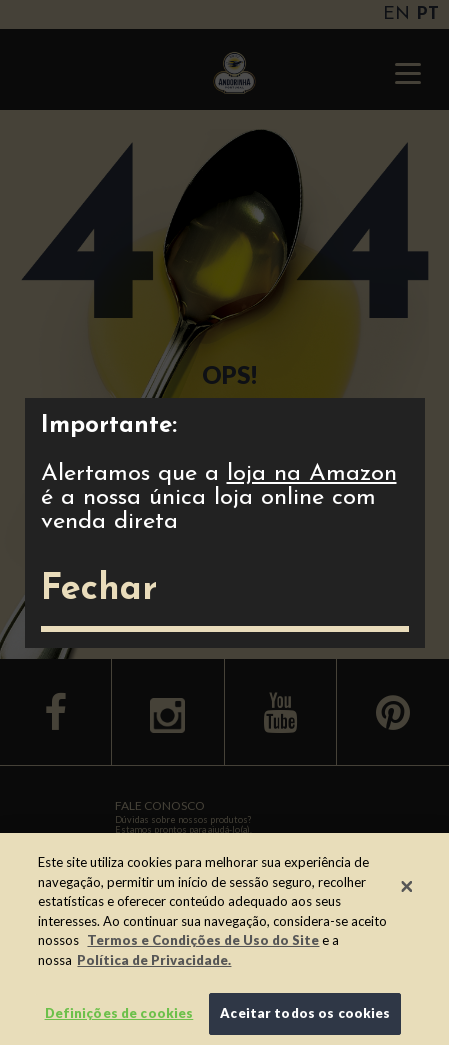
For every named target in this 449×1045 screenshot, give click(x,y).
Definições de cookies (119, 1013)
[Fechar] (407, 886)
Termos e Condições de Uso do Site (203, 940)
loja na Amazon (312, 474)
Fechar (99, 590)
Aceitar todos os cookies (305, 1013)
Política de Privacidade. (154, 960)
